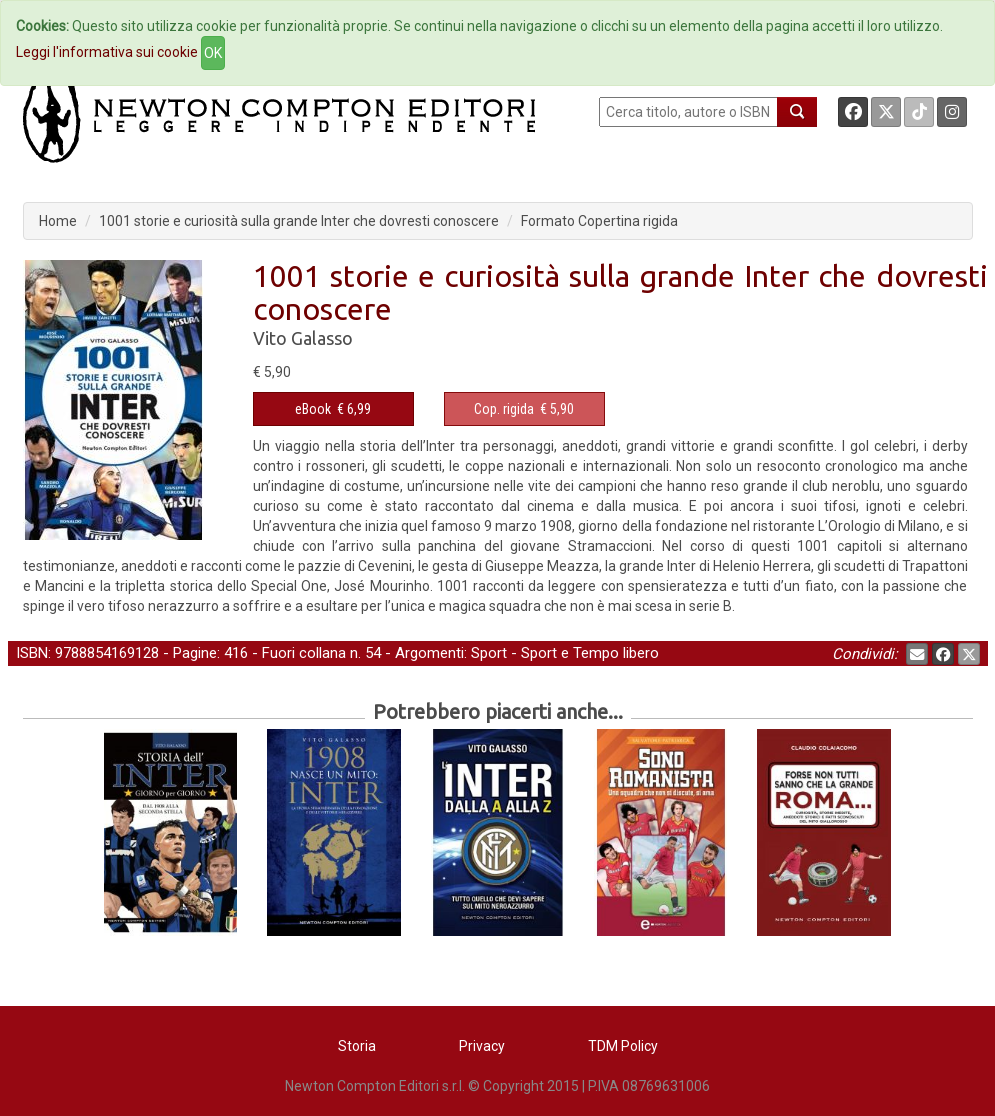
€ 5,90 (524, 409)
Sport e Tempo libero (590, 653)
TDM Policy (623, 1046)
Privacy (482, 1046)
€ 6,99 (333, 409)
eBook (313, 409)
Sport (489, 653)
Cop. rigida (504, 409)
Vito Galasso (303, 338)
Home (58, 221)
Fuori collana (304, 653)
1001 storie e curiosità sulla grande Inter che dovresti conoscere (299, 221)
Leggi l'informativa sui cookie (107, 52)
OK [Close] (213, 53)
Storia (357, 1046)
